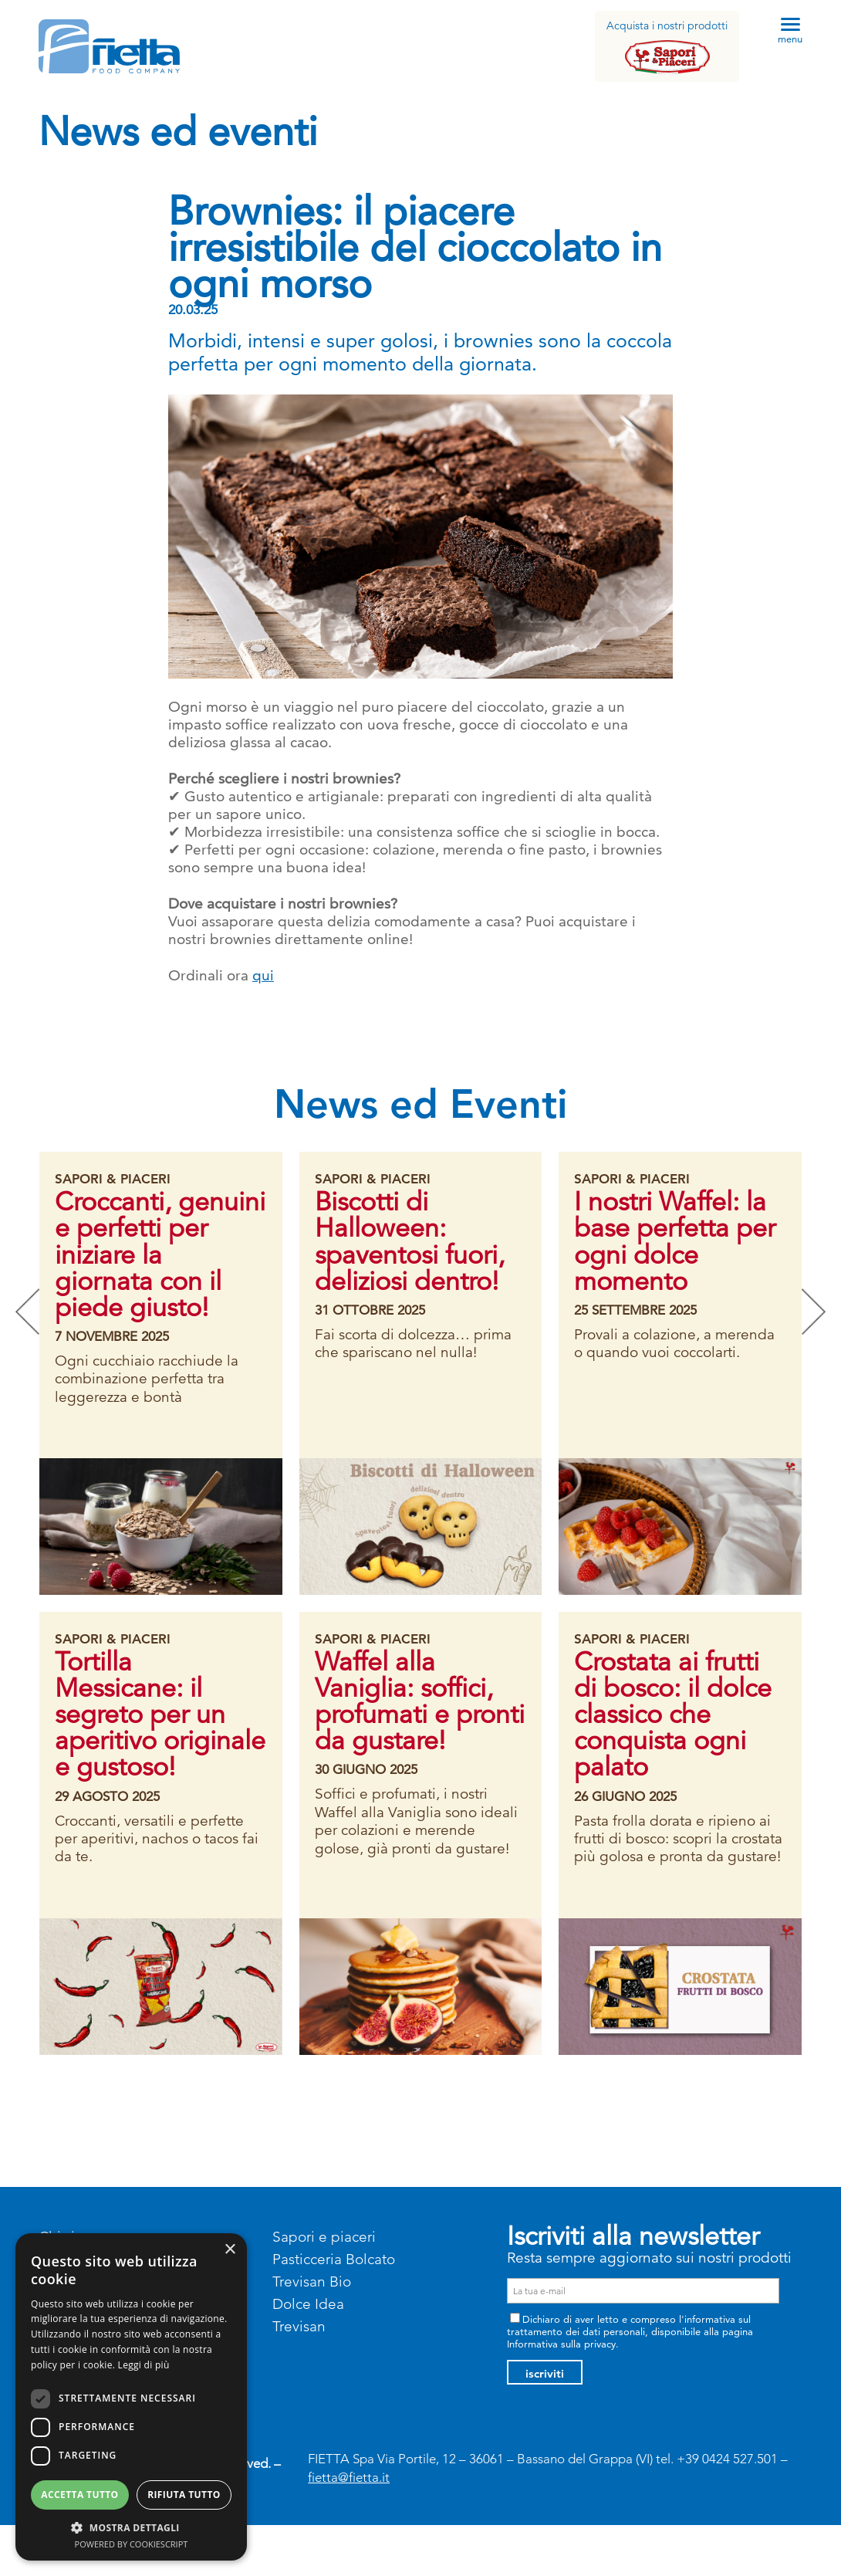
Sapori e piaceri (324, 2237)
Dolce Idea (308, 2304)
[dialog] (131, 2397)
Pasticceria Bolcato (333, 2259)
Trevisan (299, 2326)
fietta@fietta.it (349, 2477)
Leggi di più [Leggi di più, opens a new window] (144, 2364)
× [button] (229, 2250)
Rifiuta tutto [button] (184, 2494)
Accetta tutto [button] (79, 2494)
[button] (131, 2527)
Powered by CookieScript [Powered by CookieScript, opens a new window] (131, 2544)
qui (263, 975)
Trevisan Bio (311, 2281)
